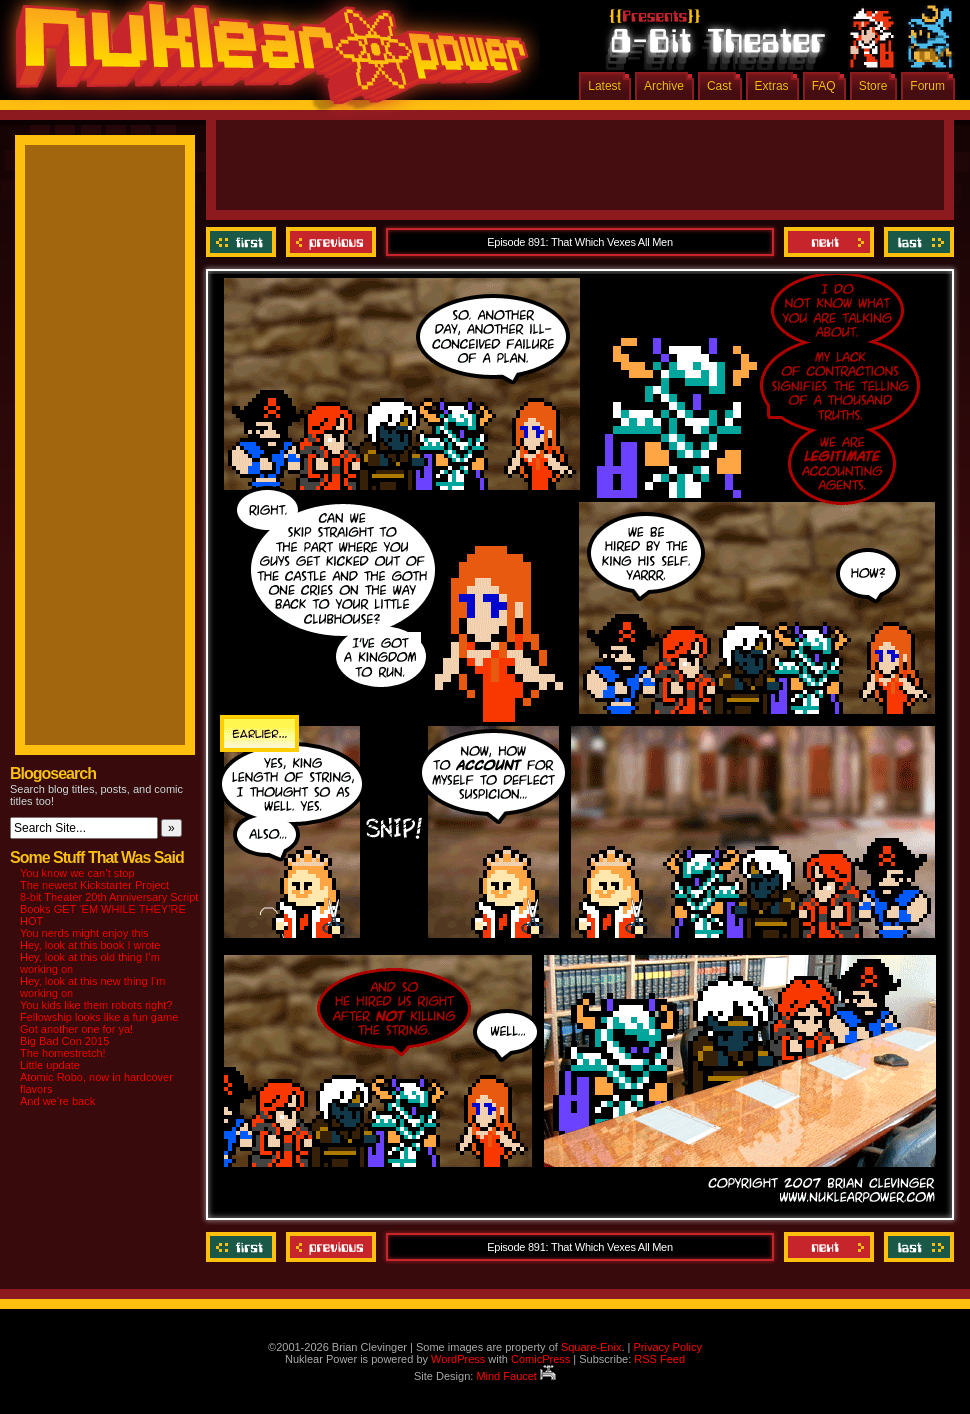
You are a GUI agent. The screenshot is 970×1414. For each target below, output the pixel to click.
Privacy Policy (667, 1347)
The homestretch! (63, 1053)
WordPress (458, 1359)
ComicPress (540, 1359)
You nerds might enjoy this (84, 933)
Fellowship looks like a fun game (99, 1017)
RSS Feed (659, 1359)
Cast (719, 86)
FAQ (824, 86)
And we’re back (57, 1101)
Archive (664, 86)
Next (829, 242)
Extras (772, 86)
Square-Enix (591, 1347)
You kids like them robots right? (96, 1005)
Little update (50, 1065)
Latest (604, 86)
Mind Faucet (516, 1376)
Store (873, 86)
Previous (331, 242)
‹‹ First (243, 242)
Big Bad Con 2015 (64, 1041)
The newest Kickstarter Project (94, 885)
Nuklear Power (265, 60)
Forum (927, 86)
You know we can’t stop (77, 873)
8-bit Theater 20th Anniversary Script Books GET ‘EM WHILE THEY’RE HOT (109, 909)
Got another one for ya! (76, 1029)
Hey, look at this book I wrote (90, 945)
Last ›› (916, 242)
